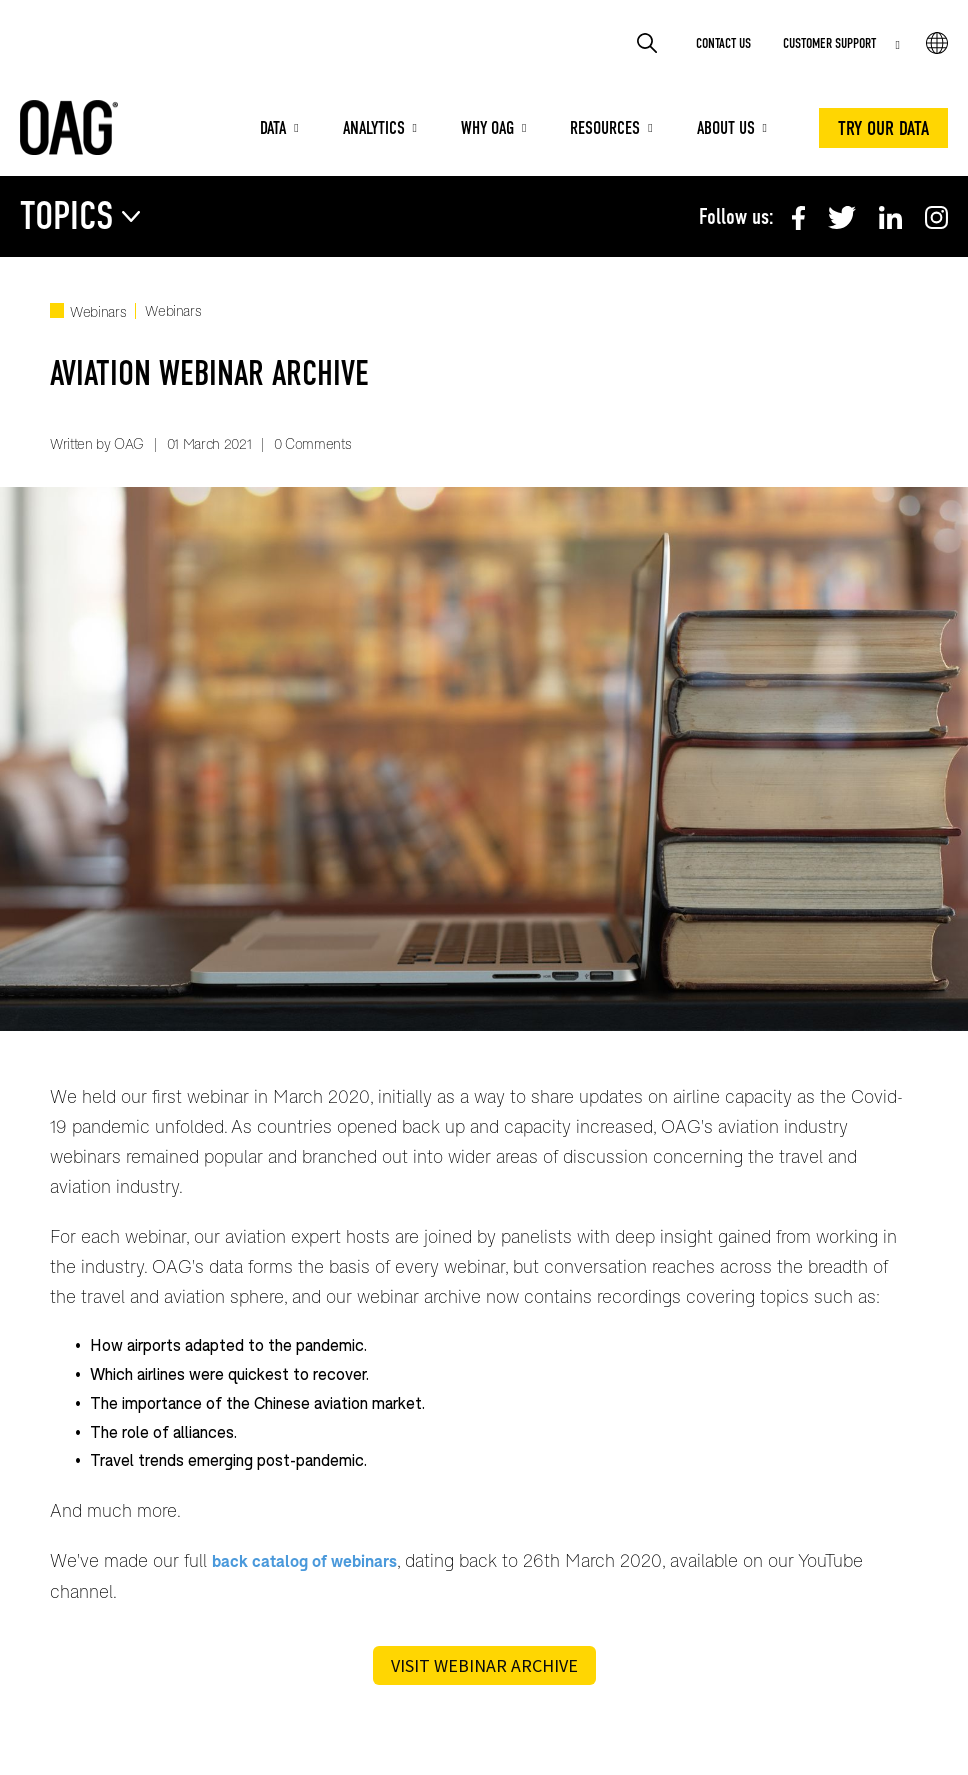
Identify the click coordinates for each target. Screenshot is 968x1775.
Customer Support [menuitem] (829, 43)
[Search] (649, 42)
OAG (129, 443)
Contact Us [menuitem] (723, 43)
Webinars (98, 311)
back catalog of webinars (304, 1560)
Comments (318, 443)
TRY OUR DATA (883, 128)
